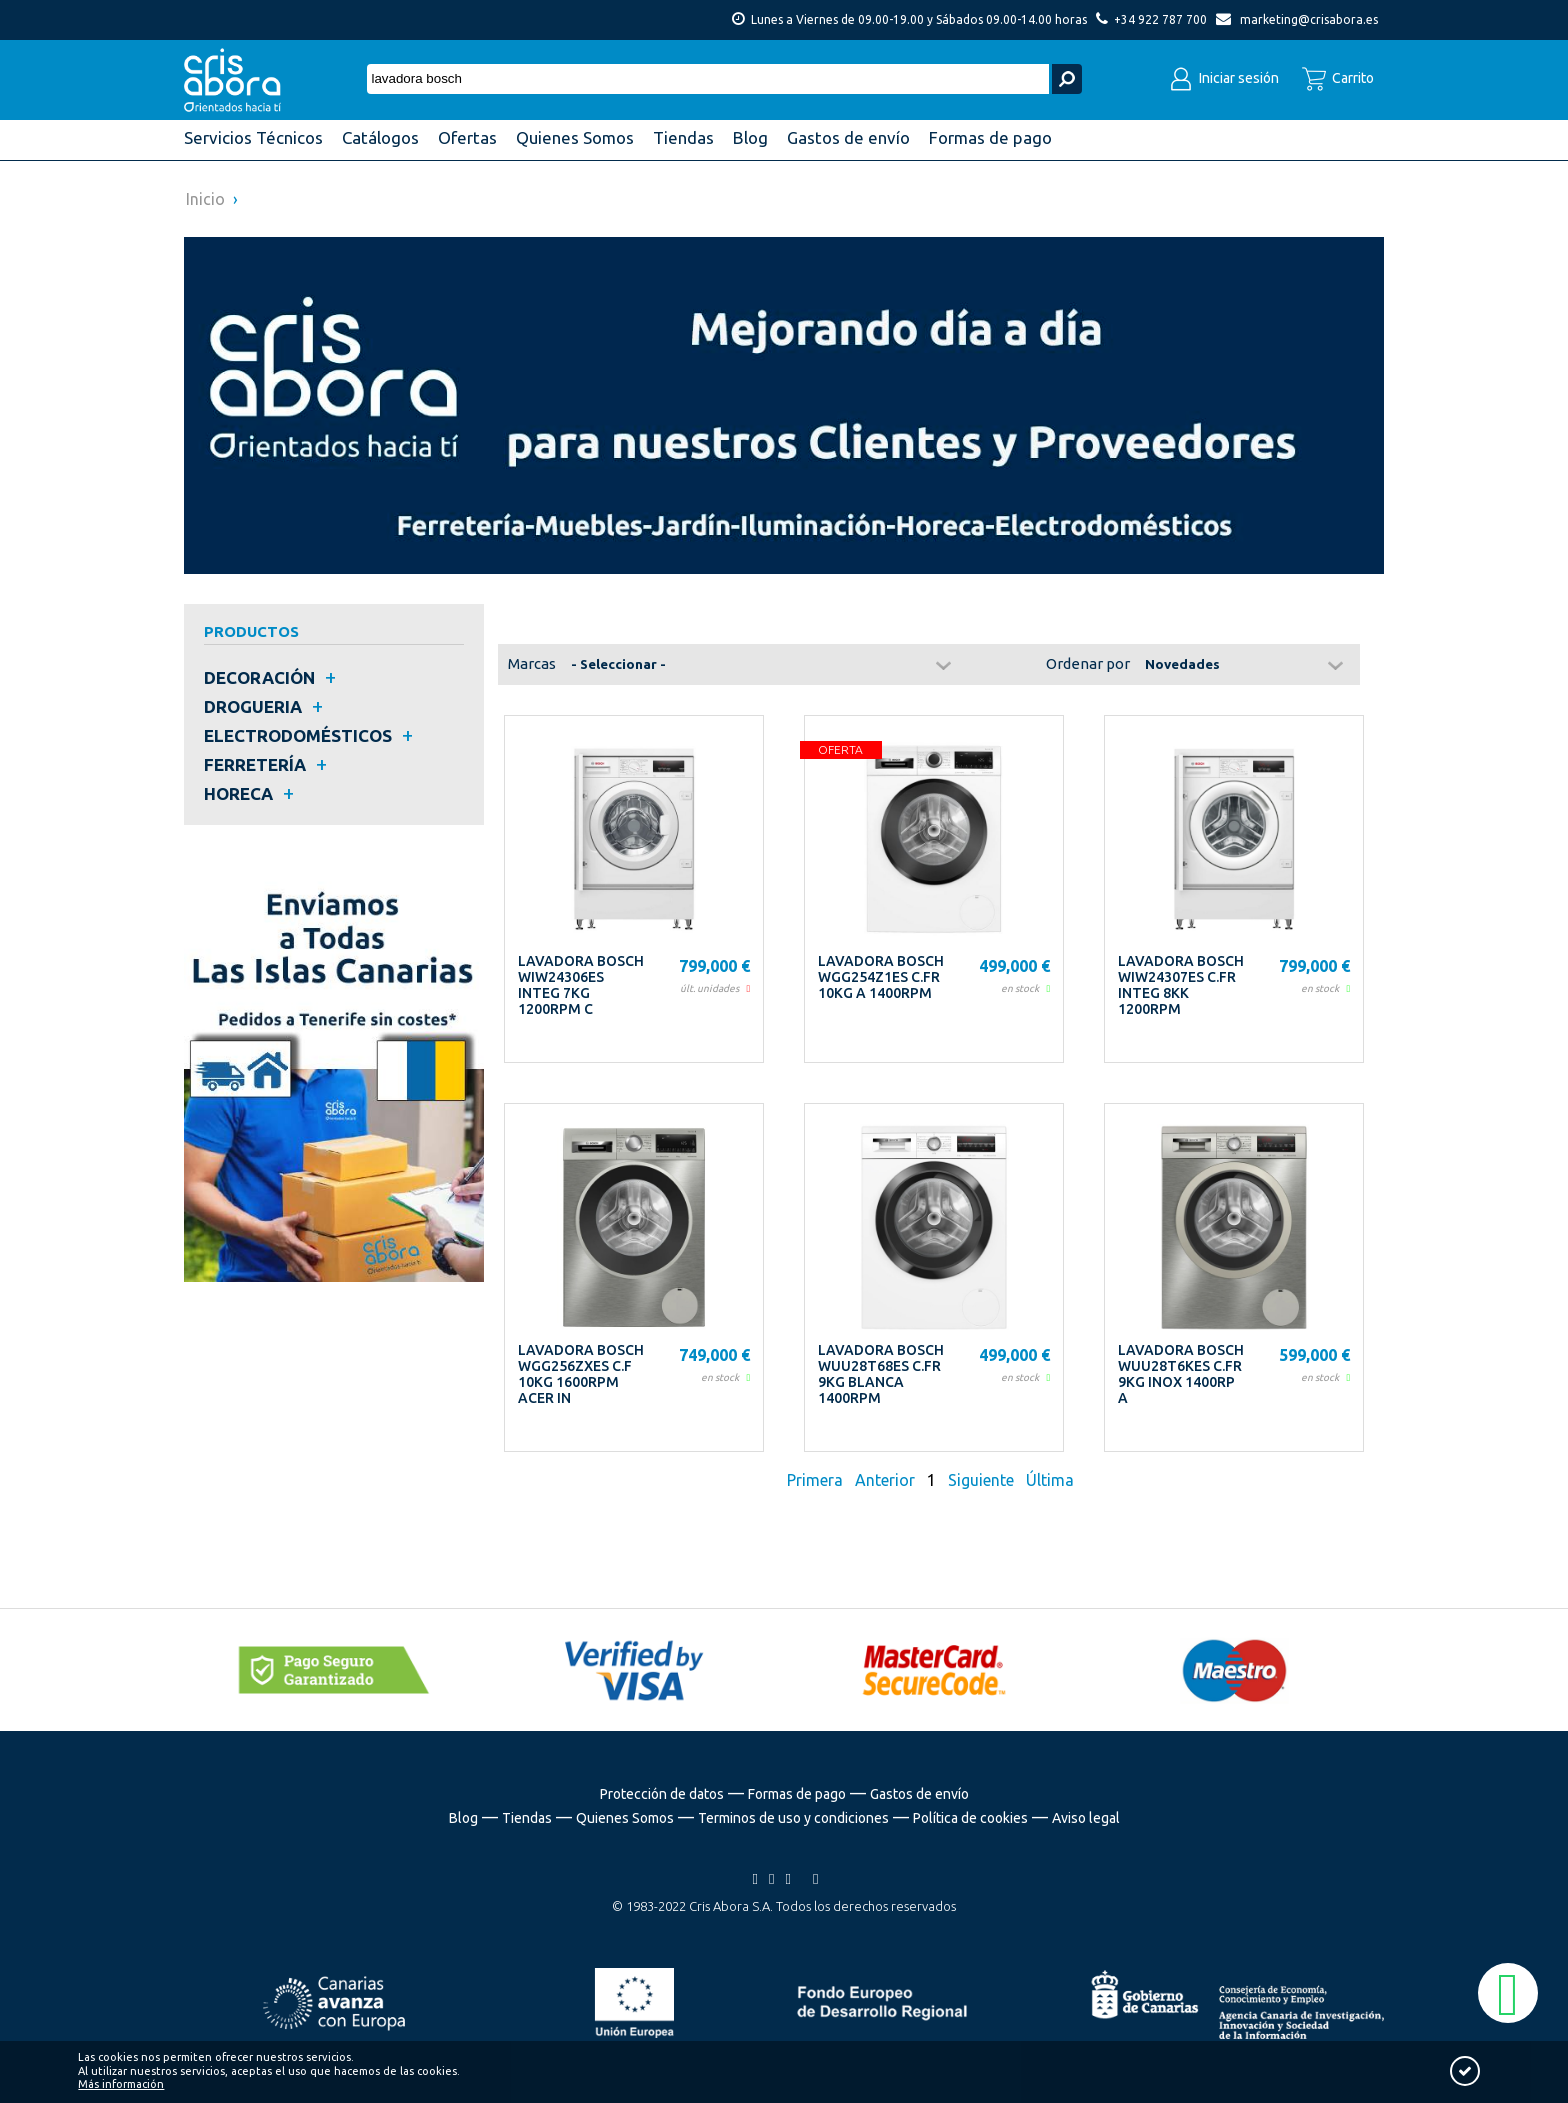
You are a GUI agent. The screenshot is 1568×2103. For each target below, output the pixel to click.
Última (1050, 1480)
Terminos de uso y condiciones (793, 1818)
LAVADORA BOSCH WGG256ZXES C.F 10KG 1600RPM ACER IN (581, 1374)
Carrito (1338, 78)
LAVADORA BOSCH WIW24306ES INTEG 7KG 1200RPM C (581, 985)
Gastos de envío (919, 1794)
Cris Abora (238, 80)
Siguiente (981, 1480)
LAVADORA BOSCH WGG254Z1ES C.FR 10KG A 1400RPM (881, 977)
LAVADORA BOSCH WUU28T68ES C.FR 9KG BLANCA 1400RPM (881, 1374)
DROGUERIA (253, 706)
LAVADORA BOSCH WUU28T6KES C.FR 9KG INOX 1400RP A (1181, 1374)
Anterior (885, 1480)
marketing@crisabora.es (1309, 19)
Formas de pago (797, 1794)
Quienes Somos (625, 1818)
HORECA (238, 793)
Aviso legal (1086, 1818)
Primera (817, 1480)
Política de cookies (970, 1818)
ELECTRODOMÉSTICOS (298, 735)
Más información (121, 2084)
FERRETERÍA (255, 764)
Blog (463, 1818)
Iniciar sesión (1224, 78)
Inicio (205, 199)
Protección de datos (662, 1794)
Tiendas (527, 1818)
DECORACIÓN (259, 677)
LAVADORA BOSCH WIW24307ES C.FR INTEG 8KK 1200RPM (1181, 985)
